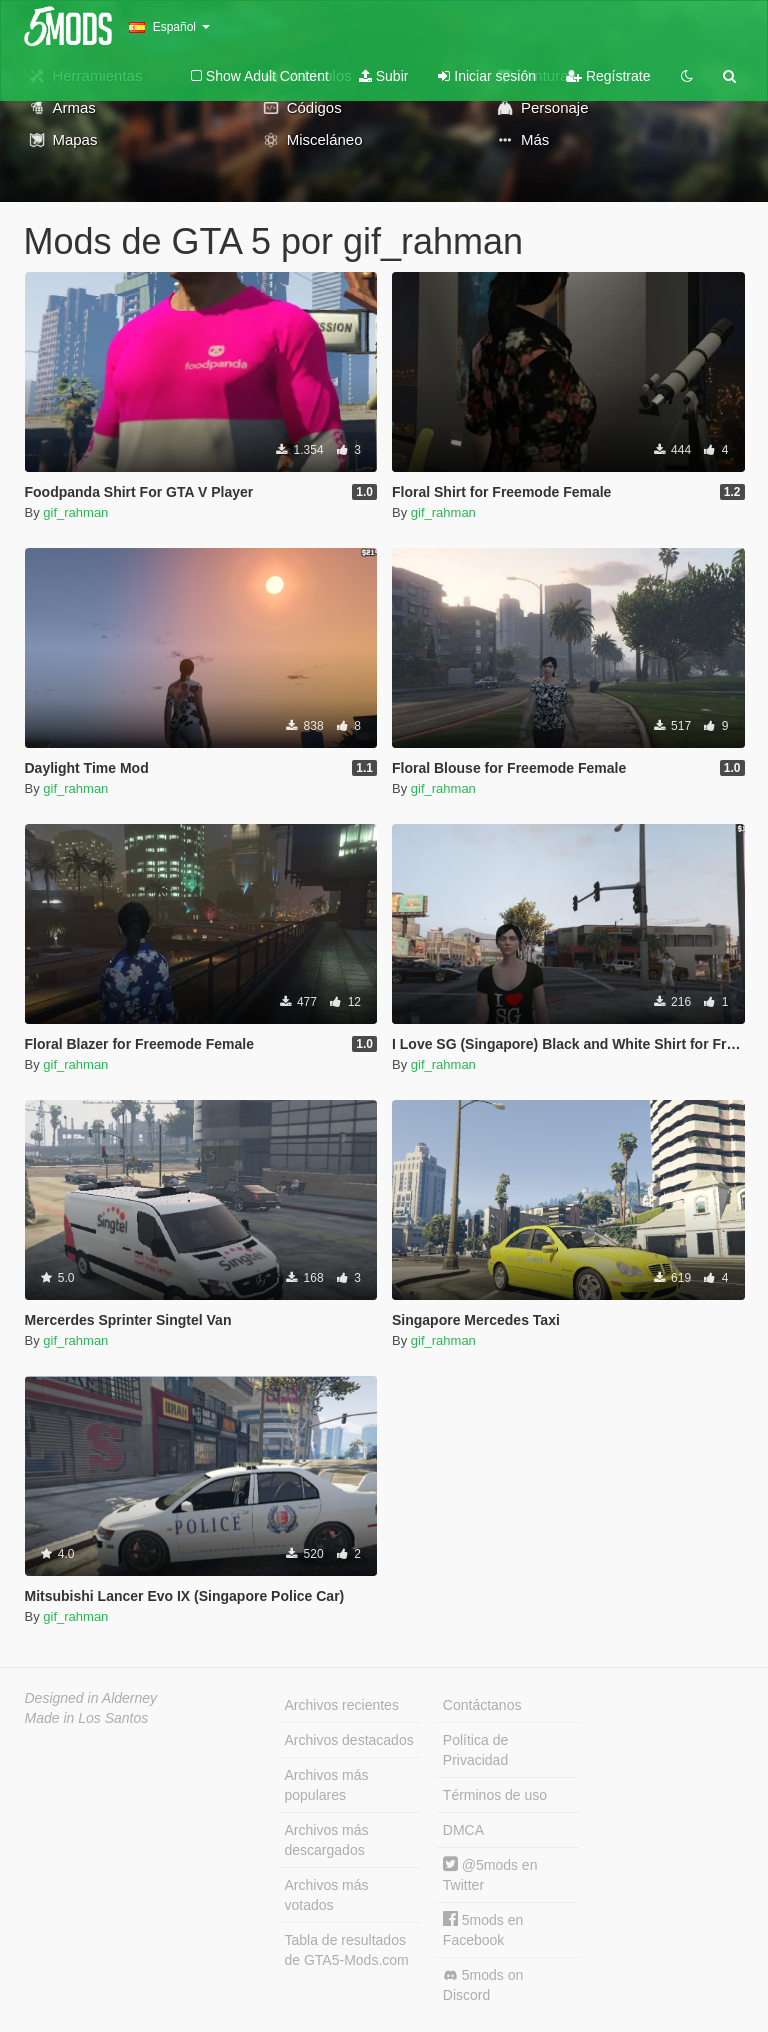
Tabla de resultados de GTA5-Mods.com (347, 1950)
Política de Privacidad (475, 1750)
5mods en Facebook (483, 1929)
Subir (384, 76)
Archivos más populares (327, 1785)
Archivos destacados (349, 1740)
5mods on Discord (483, 1985)
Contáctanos (482, 1705)
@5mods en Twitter (490, 1874)
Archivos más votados (327, 1895)
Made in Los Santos (87, 1718)
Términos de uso (495, 1795)
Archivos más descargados (327, 1840)
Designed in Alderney (91, 1698)
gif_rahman (75, 512)
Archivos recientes (342, 1705)
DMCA (463, 1830)
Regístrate (608, 76)
